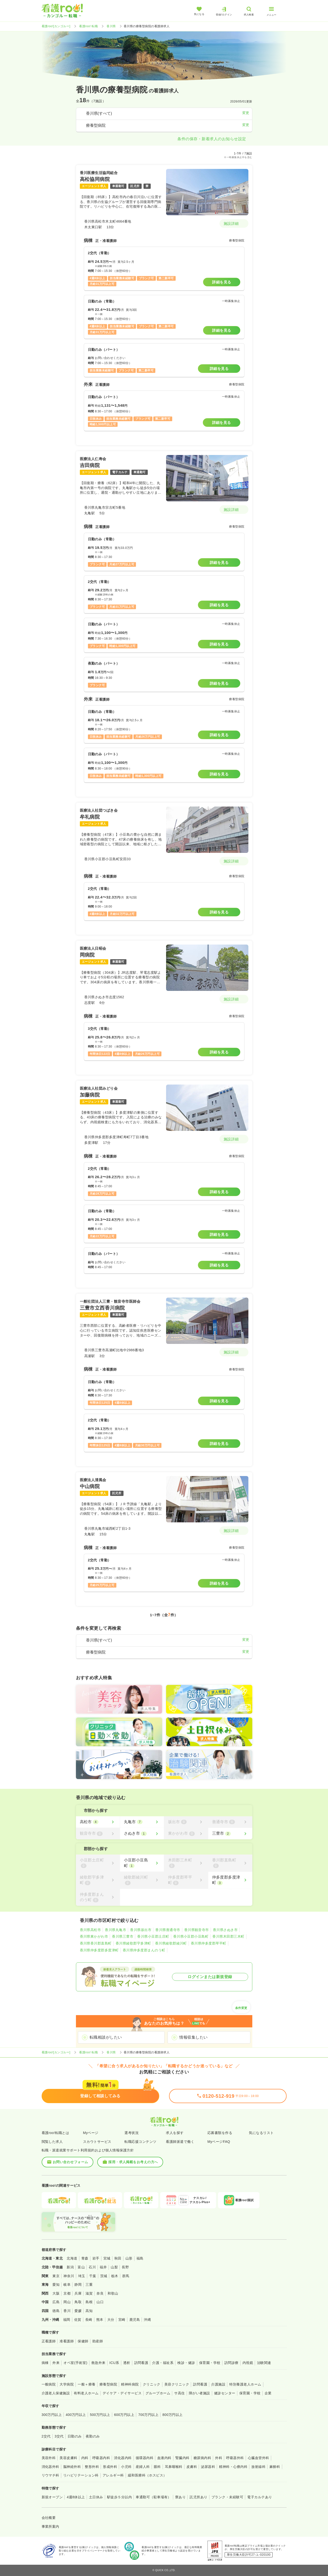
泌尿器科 (208, 2467)
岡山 (67, 2302)
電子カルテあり (259, 2497)
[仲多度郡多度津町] (230, 1880)
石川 (92, 2267)
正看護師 (49, 2341)
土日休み (96, 2497)
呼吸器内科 (101, 2458)
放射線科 (258, 2467)
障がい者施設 (199, 2393)
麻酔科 (274, 2467)
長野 (125, 2267)
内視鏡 (248, 2363)
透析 (126, 2363)
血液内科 (164, 2458)
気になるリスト (261, 2133)
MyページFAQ (218, 2142)
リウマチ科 (50, 2475)
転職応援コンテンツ (140, 2142)
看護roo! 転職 (88, 26)
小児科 (126, 2467)
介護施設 (218, 2384)
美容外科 (49, 2458)
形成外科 (110, 2467)
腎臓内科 (182, 2458)
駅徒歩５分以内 (119, 2497)
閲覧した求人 (52, 2142)
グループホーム (158, 2393)
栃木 (114, 2276)
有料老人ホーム (86, 2393)
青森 (84, 2258)
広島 (56, 2302)
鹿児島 (134, 2320)
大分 (110, 2320)
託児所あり (198, 2497)
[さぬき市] (142, 1833)
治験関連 (264, 2363)
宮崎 (121, 2320)
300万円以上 (52, 2415)
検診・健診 (186, 2363)
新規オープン (52, 2497)
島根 (89, 2302)
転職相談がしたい (106, 2037)
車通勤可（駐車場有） (153, 2497)
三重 (89, 2284)
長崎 (88, 2320)
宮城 (106, 2258)
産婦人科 (143, 2467)
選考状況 (131, 2133)
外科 (218, 2458)
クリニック (151, 2384)
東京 (56, 2276)
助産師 (97, 2341)
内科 (84, 2458)
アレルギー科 (113, 2475)
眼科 (157, 2467)
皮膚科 (191, 2467)
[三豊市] (230, 1833)
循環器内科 (144, 2458)
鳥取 (78, 2302)
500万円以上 (100, 2415)
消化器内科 (123, 2458)
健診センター (224, 2393)
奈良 (100, 2293)
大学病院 (67, 2384)
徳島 (56, 2311)
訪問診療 (231, 2363)
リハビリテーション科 (81, 2475)
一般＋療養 (86, 2384)
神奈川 (68, 2276)
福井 (103, 2267)
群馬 (125, 2276)
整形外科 (92, 2467)
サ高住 (179, 2393)
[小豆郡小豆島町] (142, 1863)
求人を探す (174, 2133)
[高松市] (98, 1822)
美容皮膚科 (68, 2458)
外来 (56, 2363)
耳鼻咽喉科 (173, 2467)
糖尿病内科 (202, 2458)
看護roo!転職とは (55, 2133)
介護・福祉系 (162, 2363)
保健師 (83, 2341)
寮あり (180, 2497)
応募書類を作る (219, 2133)
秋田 (117, 2258)
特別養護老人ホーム (245, 2384)
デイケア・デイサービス (122, 2393)
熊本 (99, 2320)
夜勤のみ (93, 2436)
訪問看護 (141, 2363)
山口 (100, 2302)
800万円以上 (172, 2415)
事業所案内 (50, 2526)
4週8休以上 (76, 2497)
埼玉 (81, 2276)
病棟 (45, 2363)
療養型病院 (108, 2384)
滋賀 (89, 2293)
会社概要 (49, 2518)
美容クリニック (176, 2384)
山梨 (114, 2267)
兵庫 (78, 2293)
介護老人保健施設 (56, 2393)
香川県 (111, 26)
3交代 (59, 2436)
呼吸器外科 (235, 2458)
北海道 (72, 2258)
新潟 (70, 2267)
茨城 (103, 2276)
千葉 (92, 2276)
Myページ (90, 2133)
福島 (140, 2258)
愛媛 (78, 2311)
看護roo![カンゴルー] (56, 26)
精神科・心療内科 (233, 2467)
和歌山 (113, 2293)
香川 (67, 2311)
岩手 (95, 2258)
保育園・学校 (209, 2363)
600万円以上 (124, 2415)
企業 (268, 2393)
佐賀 (77, 2320)
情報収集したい (193, 2037)
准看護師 (67, 2341)
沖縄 (147, 2320)
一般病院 (49, 2384)
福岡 (66, 2320)
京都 (67, 2293)
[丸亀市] (142, 1822)
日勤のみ (75, 2436)
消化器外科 (50, 2467)
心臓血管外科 (258, 2458)
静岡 (78, 2284)
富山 (81, 2267)
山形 (129, 2258)
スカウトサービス (97, 2142)
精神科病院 (130, 2384)
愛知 (56, 2284)
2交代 (46, 2436)
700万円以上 (148, 2415)
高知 (89, 2311)
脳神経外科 (72, 2467)
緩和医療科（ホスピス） (147, 2475)
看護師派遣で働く (180, 2142)
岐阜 (67, 2284)
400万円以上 (76, 2415)
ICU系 (114, 2363)
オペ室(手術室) (75, 2363)
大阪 (56, 2293)
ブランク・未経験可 (227, 2497)
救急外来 (98, 2363)
